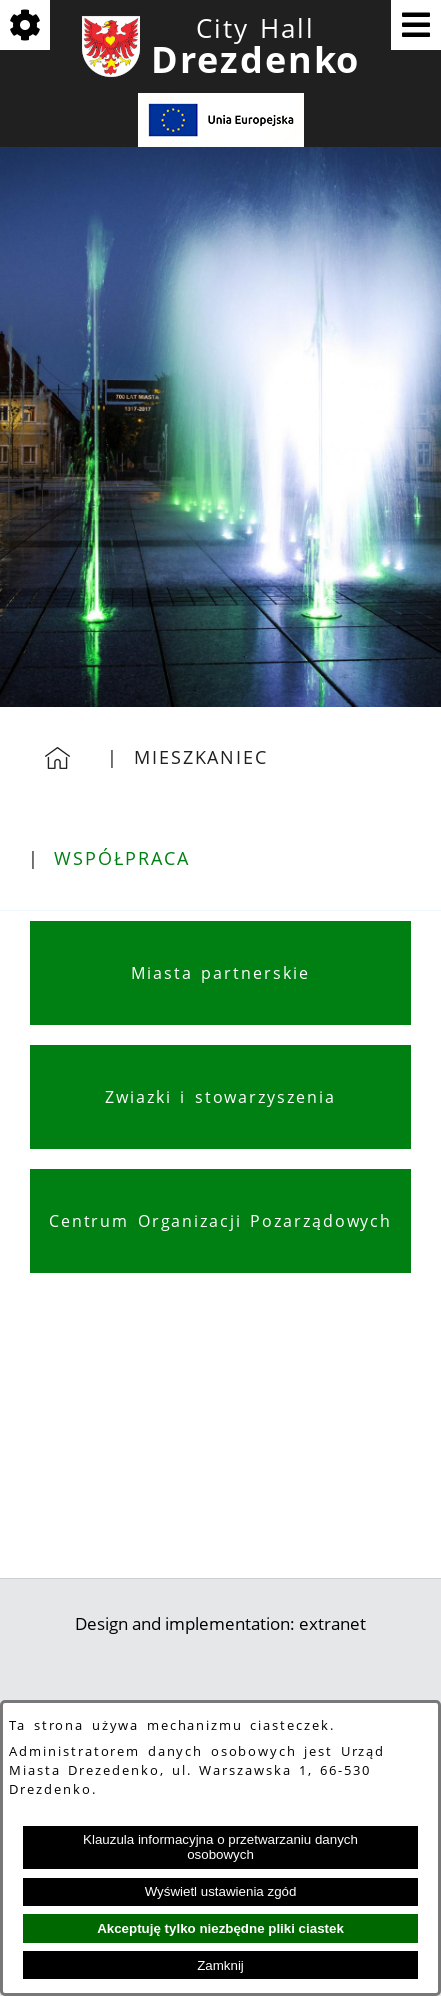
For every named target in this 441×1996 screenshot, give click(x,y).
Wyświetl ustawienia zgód (221, 1891)
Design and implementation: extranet (220, 1623)
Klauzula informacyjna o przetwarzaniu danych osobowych (220, 1847)
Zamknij (220, 1965)
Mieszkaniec (201, 757)
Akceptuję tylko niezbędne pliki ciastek (220, 1928)
